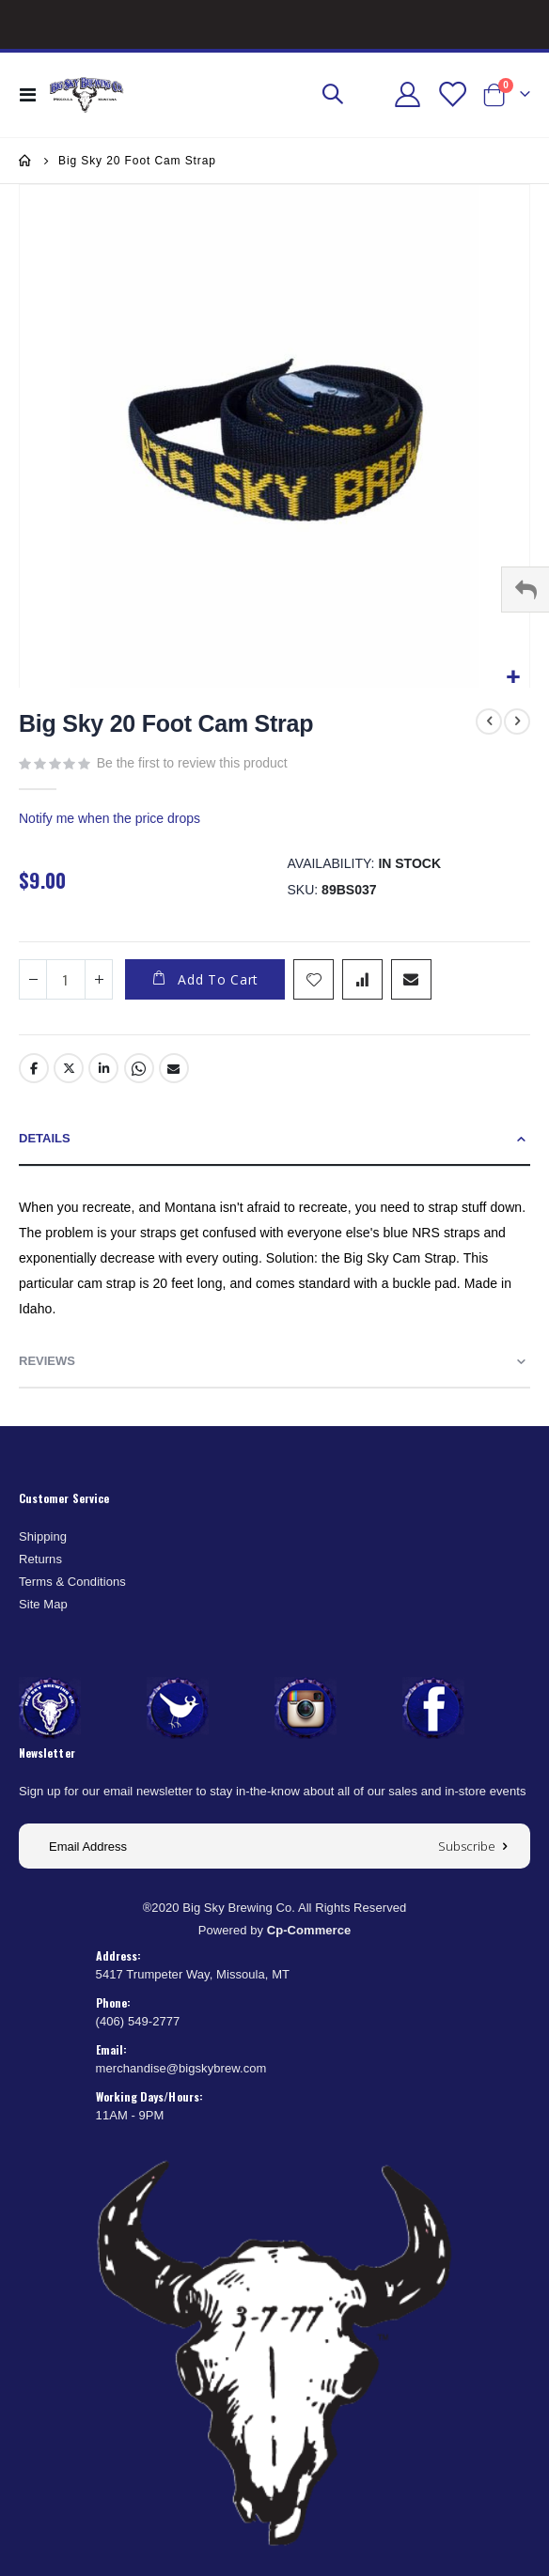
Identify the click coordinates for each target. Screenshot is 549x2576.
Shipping (43, 1536)
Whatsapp (139, 1068)
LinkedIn (103, 1068)
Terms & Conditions (72, 1582)
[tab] (274, 1139)
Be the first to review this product (192, 762)
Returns (40, 1559)
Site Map (43, 1604)
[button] (512, 677)
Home (25, 160)
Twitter (69, 1068)
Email (174, 1068)
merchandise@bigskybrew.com (181, 2068)
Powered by (275, 1930)
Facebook (34, 1068)
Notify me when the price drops (109, 818)
